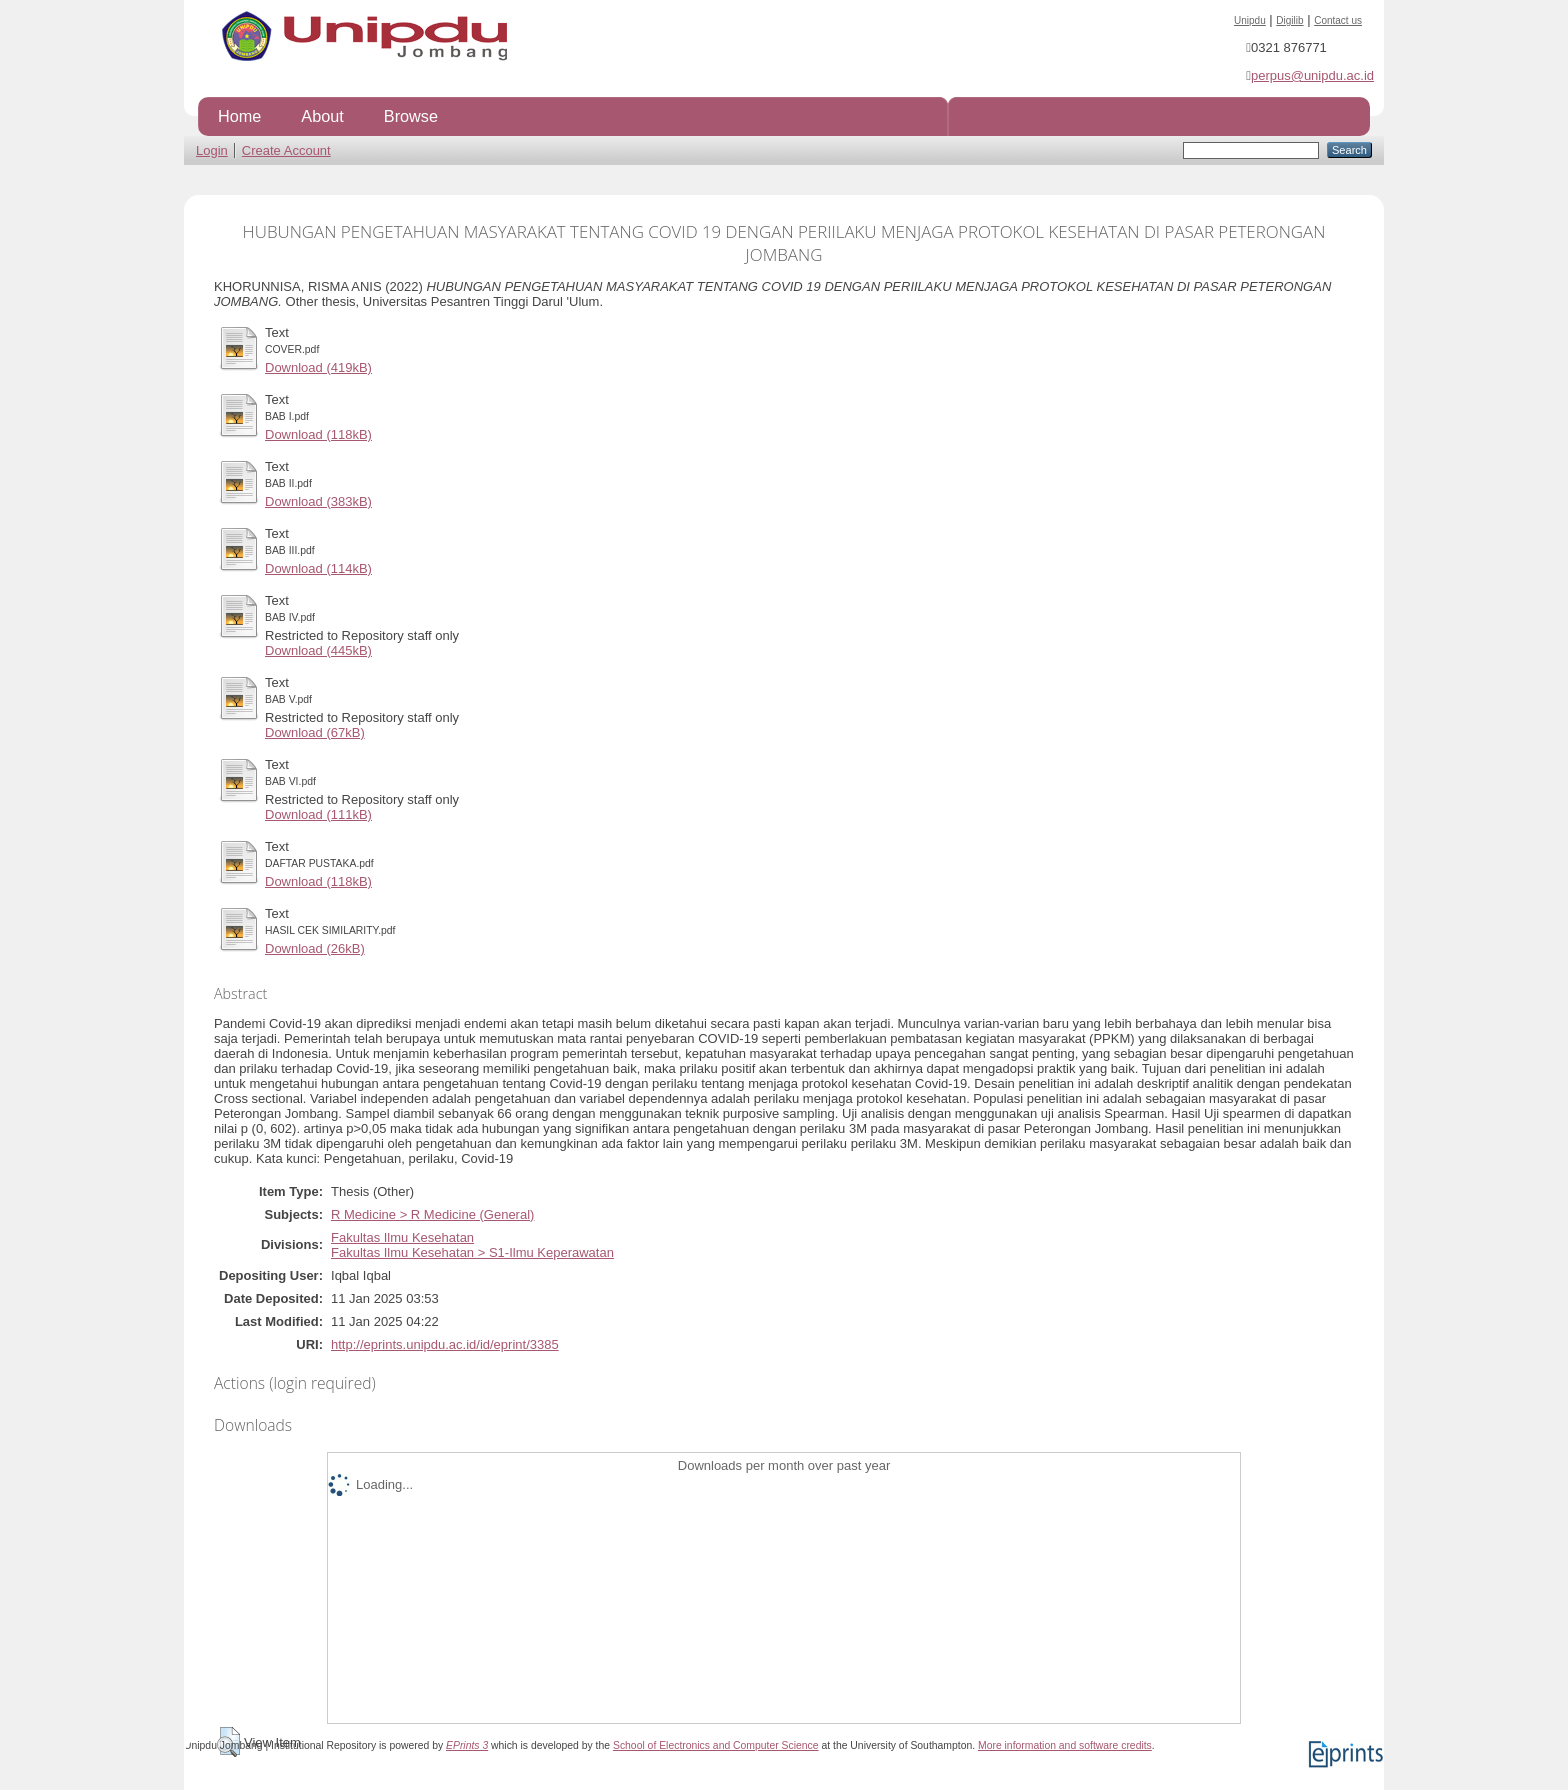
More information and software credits (1065, 1745)
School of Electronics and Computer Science (716, 1745)
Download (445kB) (318, 650)
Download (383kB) (318, 501)
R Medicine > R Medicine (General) (432, 1214)
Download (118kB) (318, 434)
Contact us (1338, 20)
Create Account (286, 150)
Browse (411, 116)
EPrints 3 (467, 1745)
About (322, 116)
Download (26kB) (315, 948)
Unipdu (1250, 20)
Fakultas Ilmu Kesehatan (402, 1237)
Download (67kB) (315, 732)
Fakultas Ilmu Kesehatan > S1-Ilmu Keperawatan (472, 1252)
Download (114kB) (318, 568)
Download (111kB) (318, 814)
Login (212, 150)
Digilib (1289, 20)
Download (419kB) (318, 367)
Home (239, 116)
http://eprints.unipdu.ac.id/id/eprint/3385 (445, 1344)
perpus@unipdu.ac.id (1312, 75)
